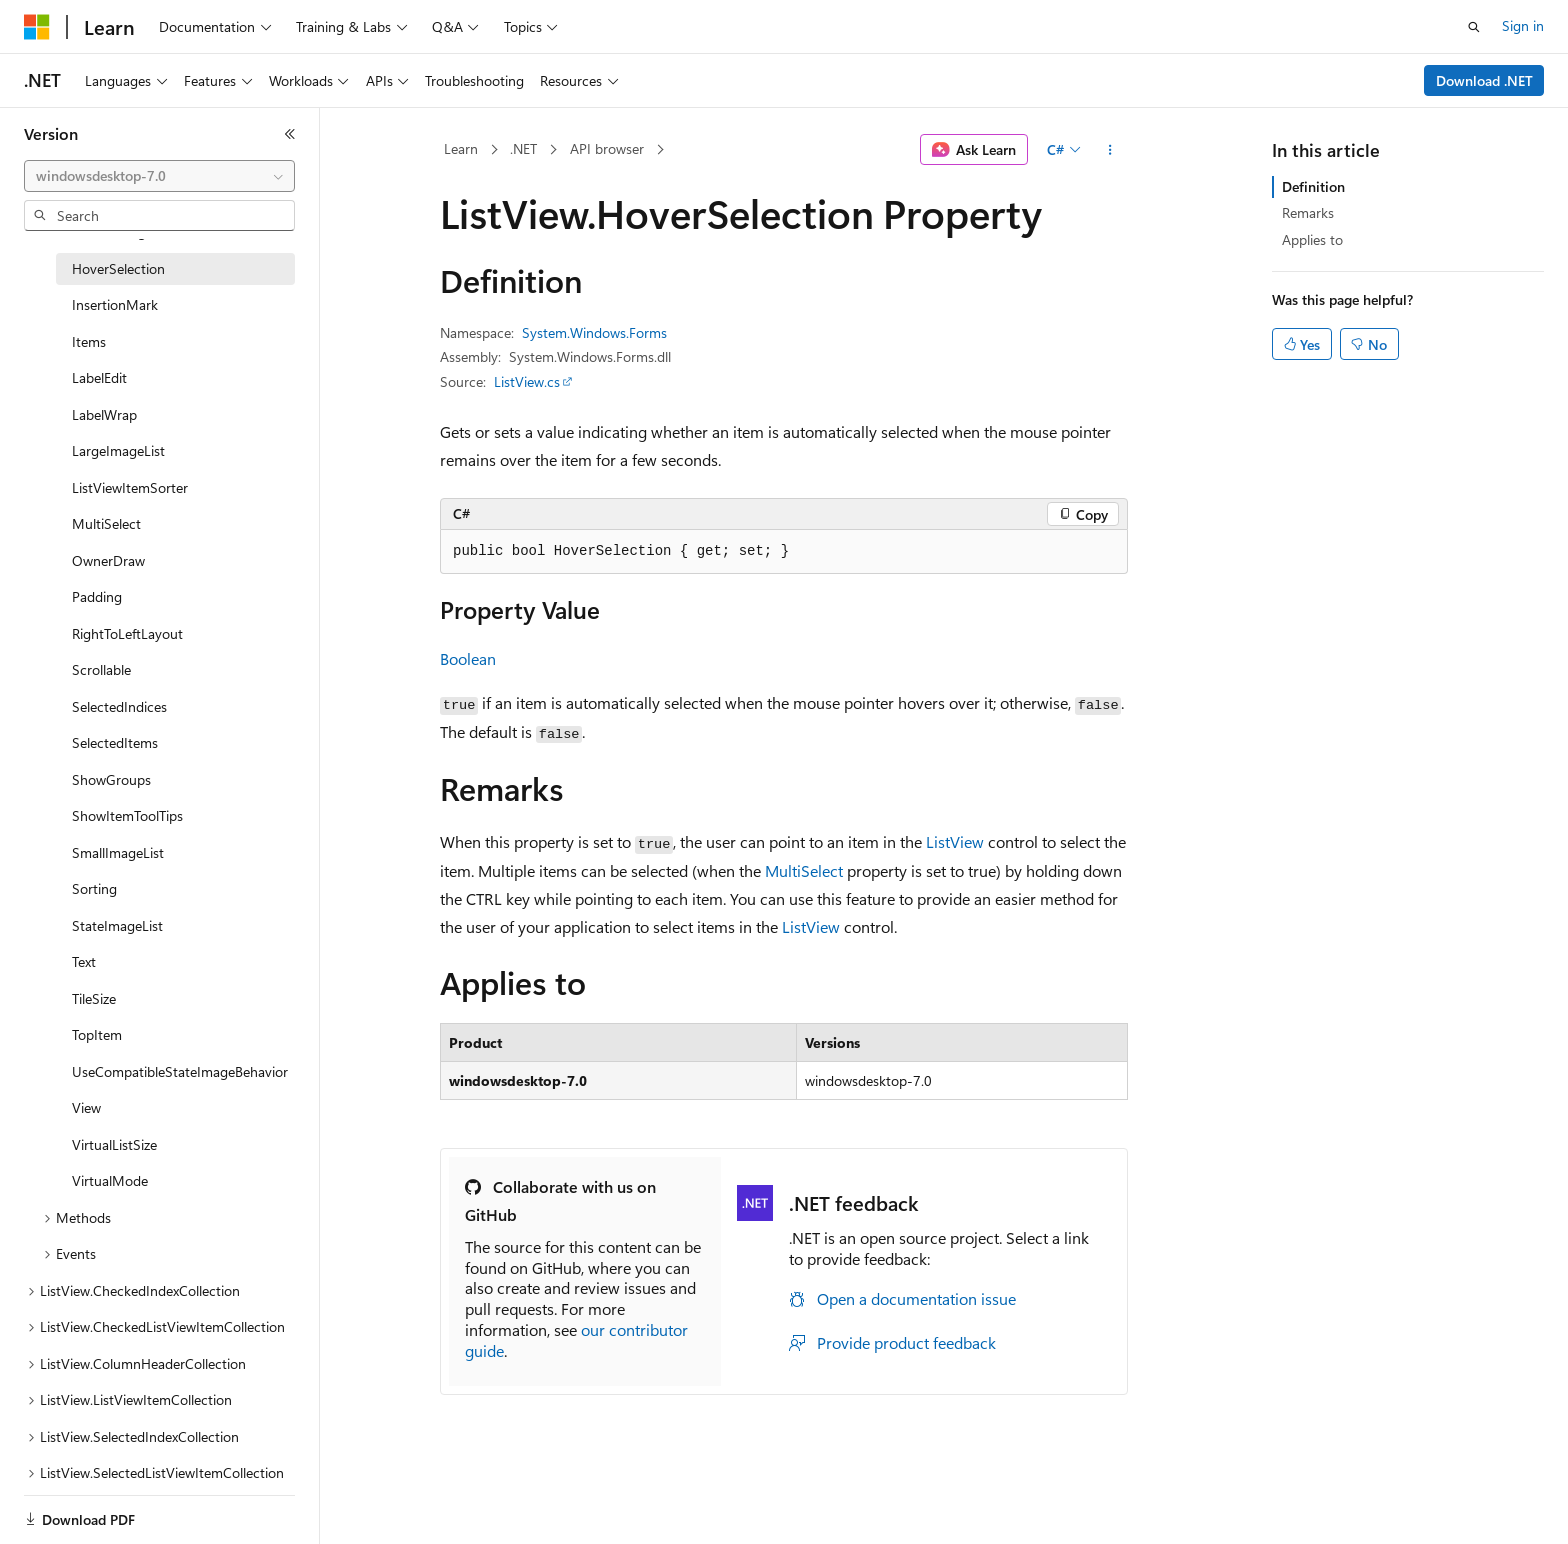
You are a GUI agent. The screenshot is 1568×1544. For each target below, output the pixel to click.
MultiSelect (804, 870)
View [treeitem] (86, 1107)
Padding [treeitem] (97, 596)
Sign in (1523, 25)
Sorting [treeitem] (94, 888)
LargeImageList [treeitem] (118, 450)
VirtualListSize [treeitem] (114, 1144)
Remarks (1308, 212)
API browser (607, 148)
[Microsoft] (37, 27)
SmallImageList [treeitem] (118, 852)
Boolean (468, 658)
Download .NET (1484, 80)
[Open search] (1474, 27)
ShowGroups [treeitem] (111, 779)
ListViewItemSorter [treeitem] (130, 487)
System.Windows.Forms (594, 332)
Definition (1313, 186)
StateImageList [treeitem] (117, 925)
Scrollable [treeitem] (101, 669)
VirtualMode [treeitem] (110, 1180)
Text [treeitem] (84, 961)
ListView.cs (527, 381)
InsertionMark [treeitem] (115, 304)
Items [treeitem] (89, 341)
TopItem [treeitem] (97, 1034)
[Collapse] (290, 134)
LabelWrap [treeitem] (104, 414)
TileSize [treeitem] (94, 998)
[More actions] (1110, 150)
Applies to (1312, 239)
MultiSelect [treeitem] (106, 523)
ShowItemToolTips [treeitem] (127, 815)
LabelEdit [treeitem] (99, 377)
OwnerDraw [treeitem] (108, 560)
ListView (955, 841)
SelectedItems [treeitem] (115, 742)
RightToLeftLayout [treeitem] (127, 633)
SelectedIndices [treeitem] (119, 706)
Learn (461, 148)
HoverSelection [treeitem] (118, 268)
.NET (523, 148)
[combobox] (159, 176)
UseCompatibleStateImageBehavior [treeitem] (180, 1071)
